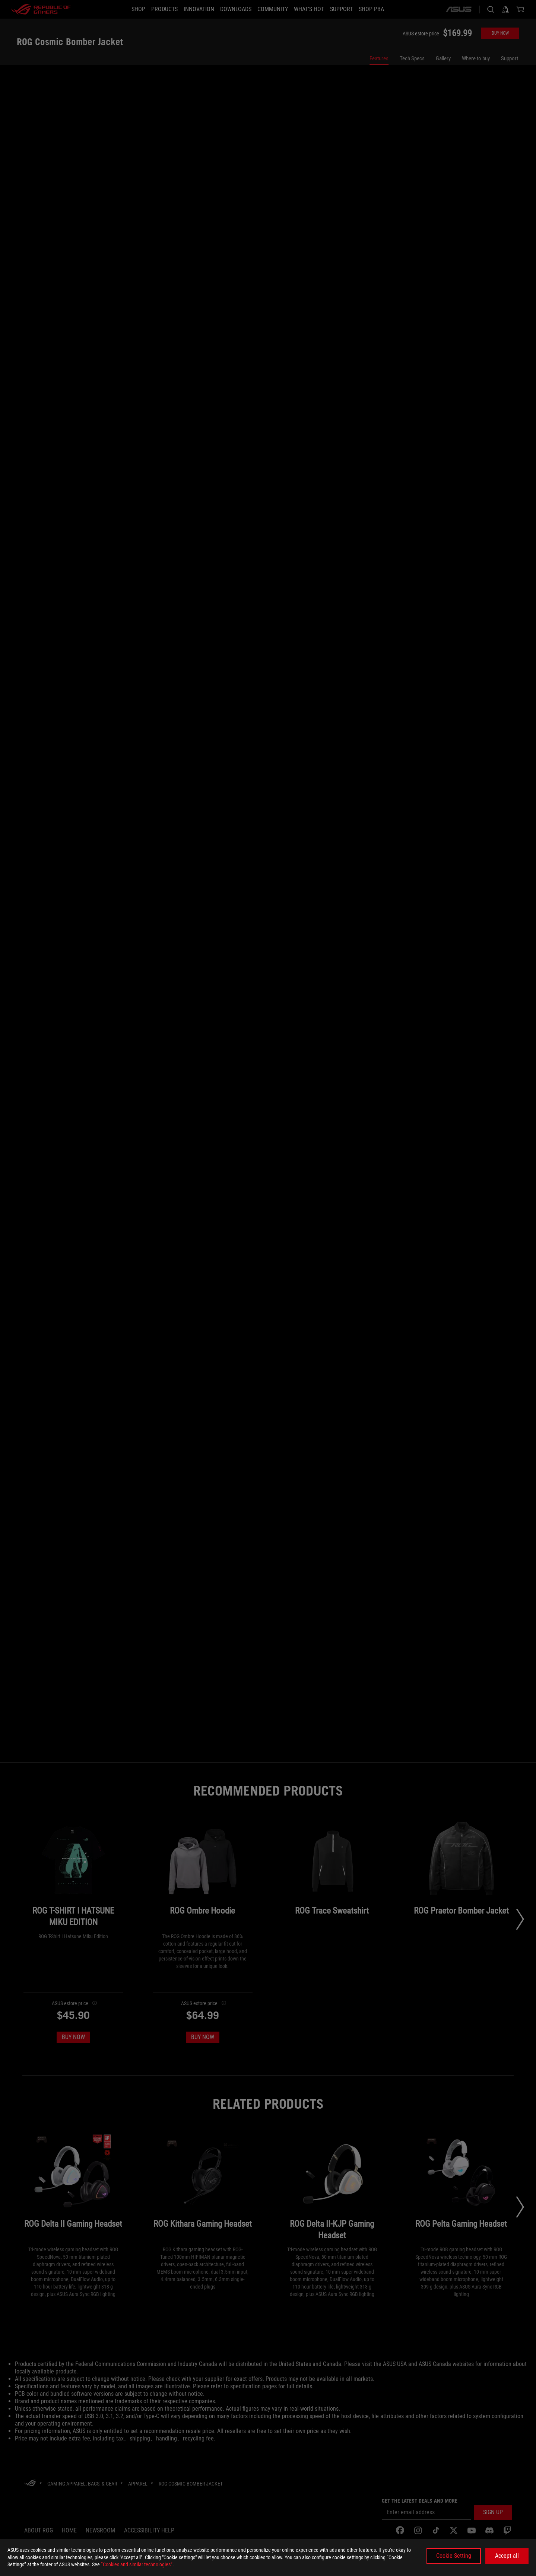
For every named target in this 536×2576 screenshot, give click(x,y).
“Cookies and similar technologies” (136, 2564)
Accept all (507, 2555)
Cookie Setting (453, 2555)
